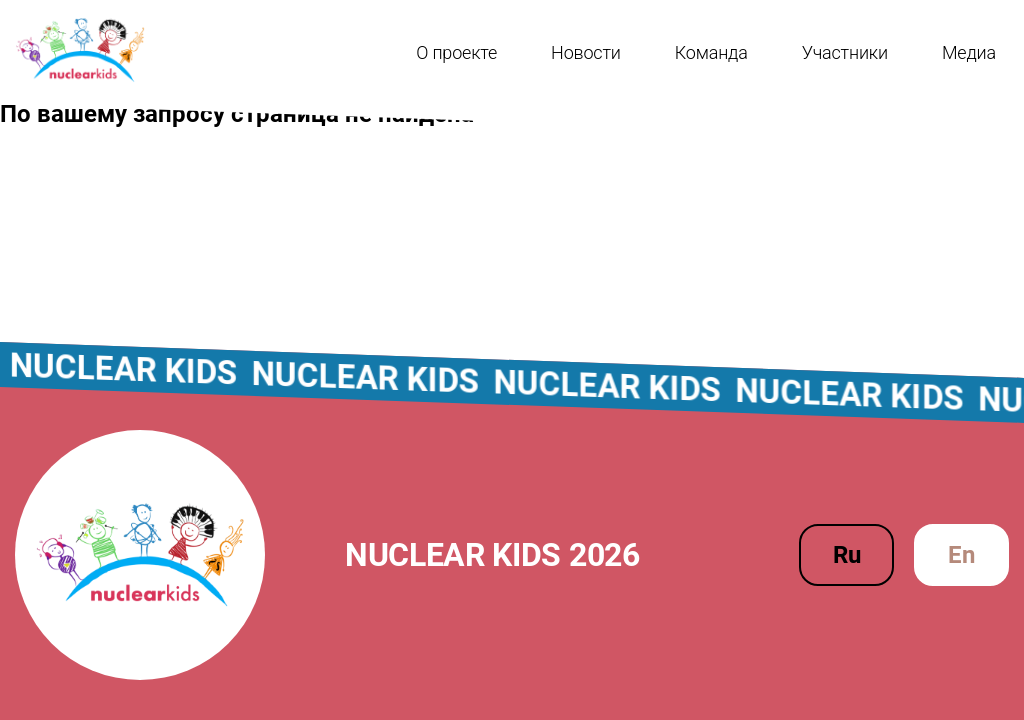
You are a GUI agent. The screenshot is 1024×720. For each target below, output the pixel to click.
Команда (711, 52)
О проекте (456, 52)
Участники (845, 52)
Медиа (969, 52)
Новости (586, 52)
